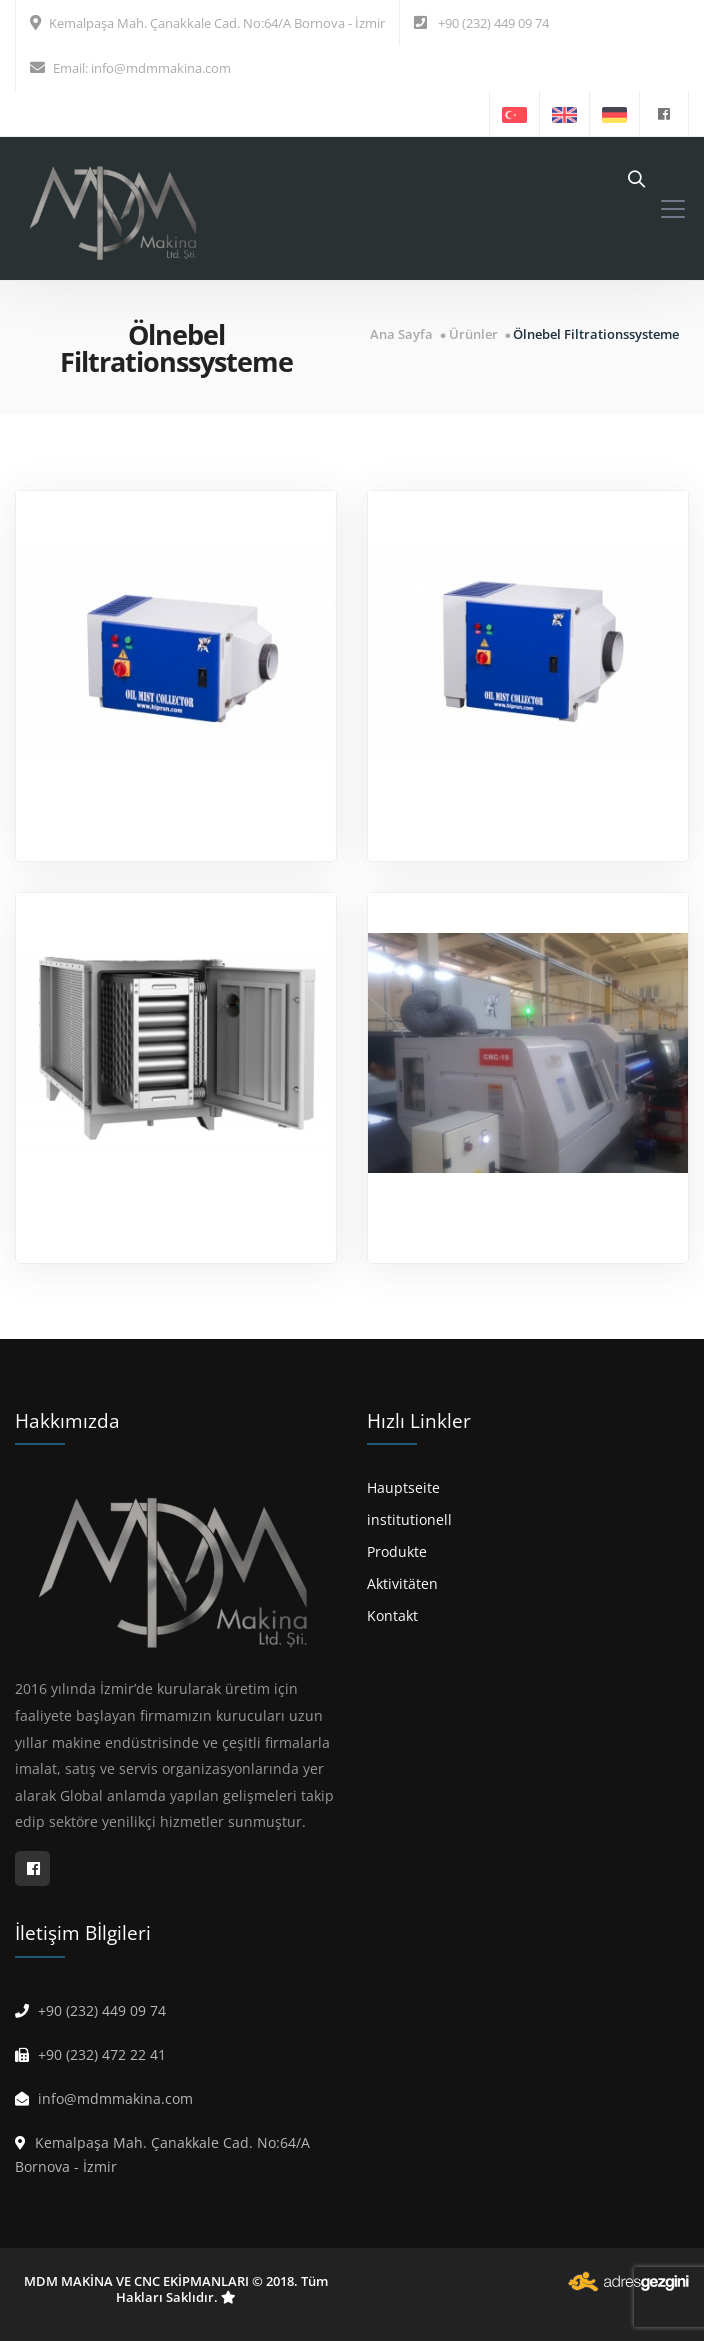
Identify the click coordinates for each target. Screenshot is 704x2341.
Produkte (397, 1551)
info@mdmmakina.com (161, 68)
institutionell (409, 1519)
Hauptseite (403, 1487)
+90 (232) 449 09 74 (493, 23)
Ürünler (473, 334)
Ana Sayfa (401, 334)
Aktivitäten (402, 1583)
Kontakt (392, 1615)
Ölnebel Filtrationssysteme (596, 334)
